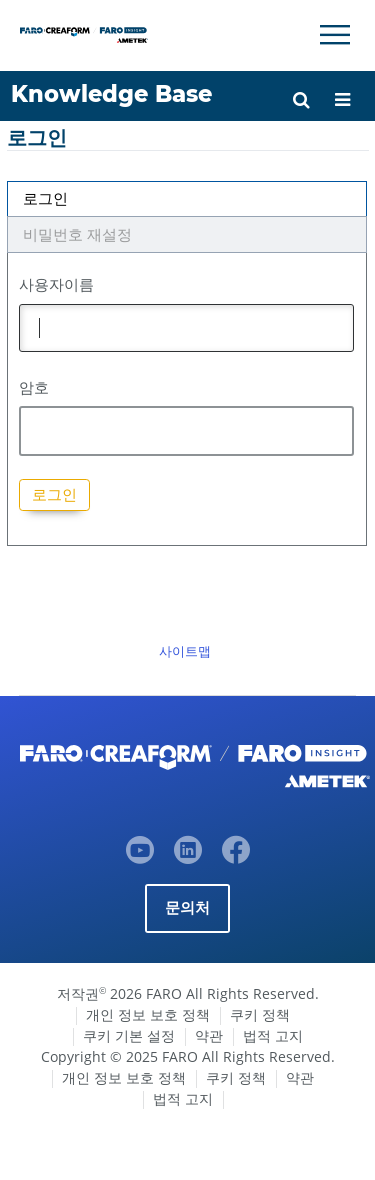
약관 (209, 1035)
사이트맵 (185, 651)
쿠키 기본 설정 (129, 1035)
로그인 (45, 198)
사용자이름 (56, 284)
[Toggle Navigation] (335, 35)
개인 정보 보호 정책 (148, 1014)
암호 (34, 387)
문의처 (188, 907)
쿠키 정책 (260, 1014)
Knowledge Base (111, 94)
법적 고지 (273, 1035)
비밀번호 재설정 (77, 234)
